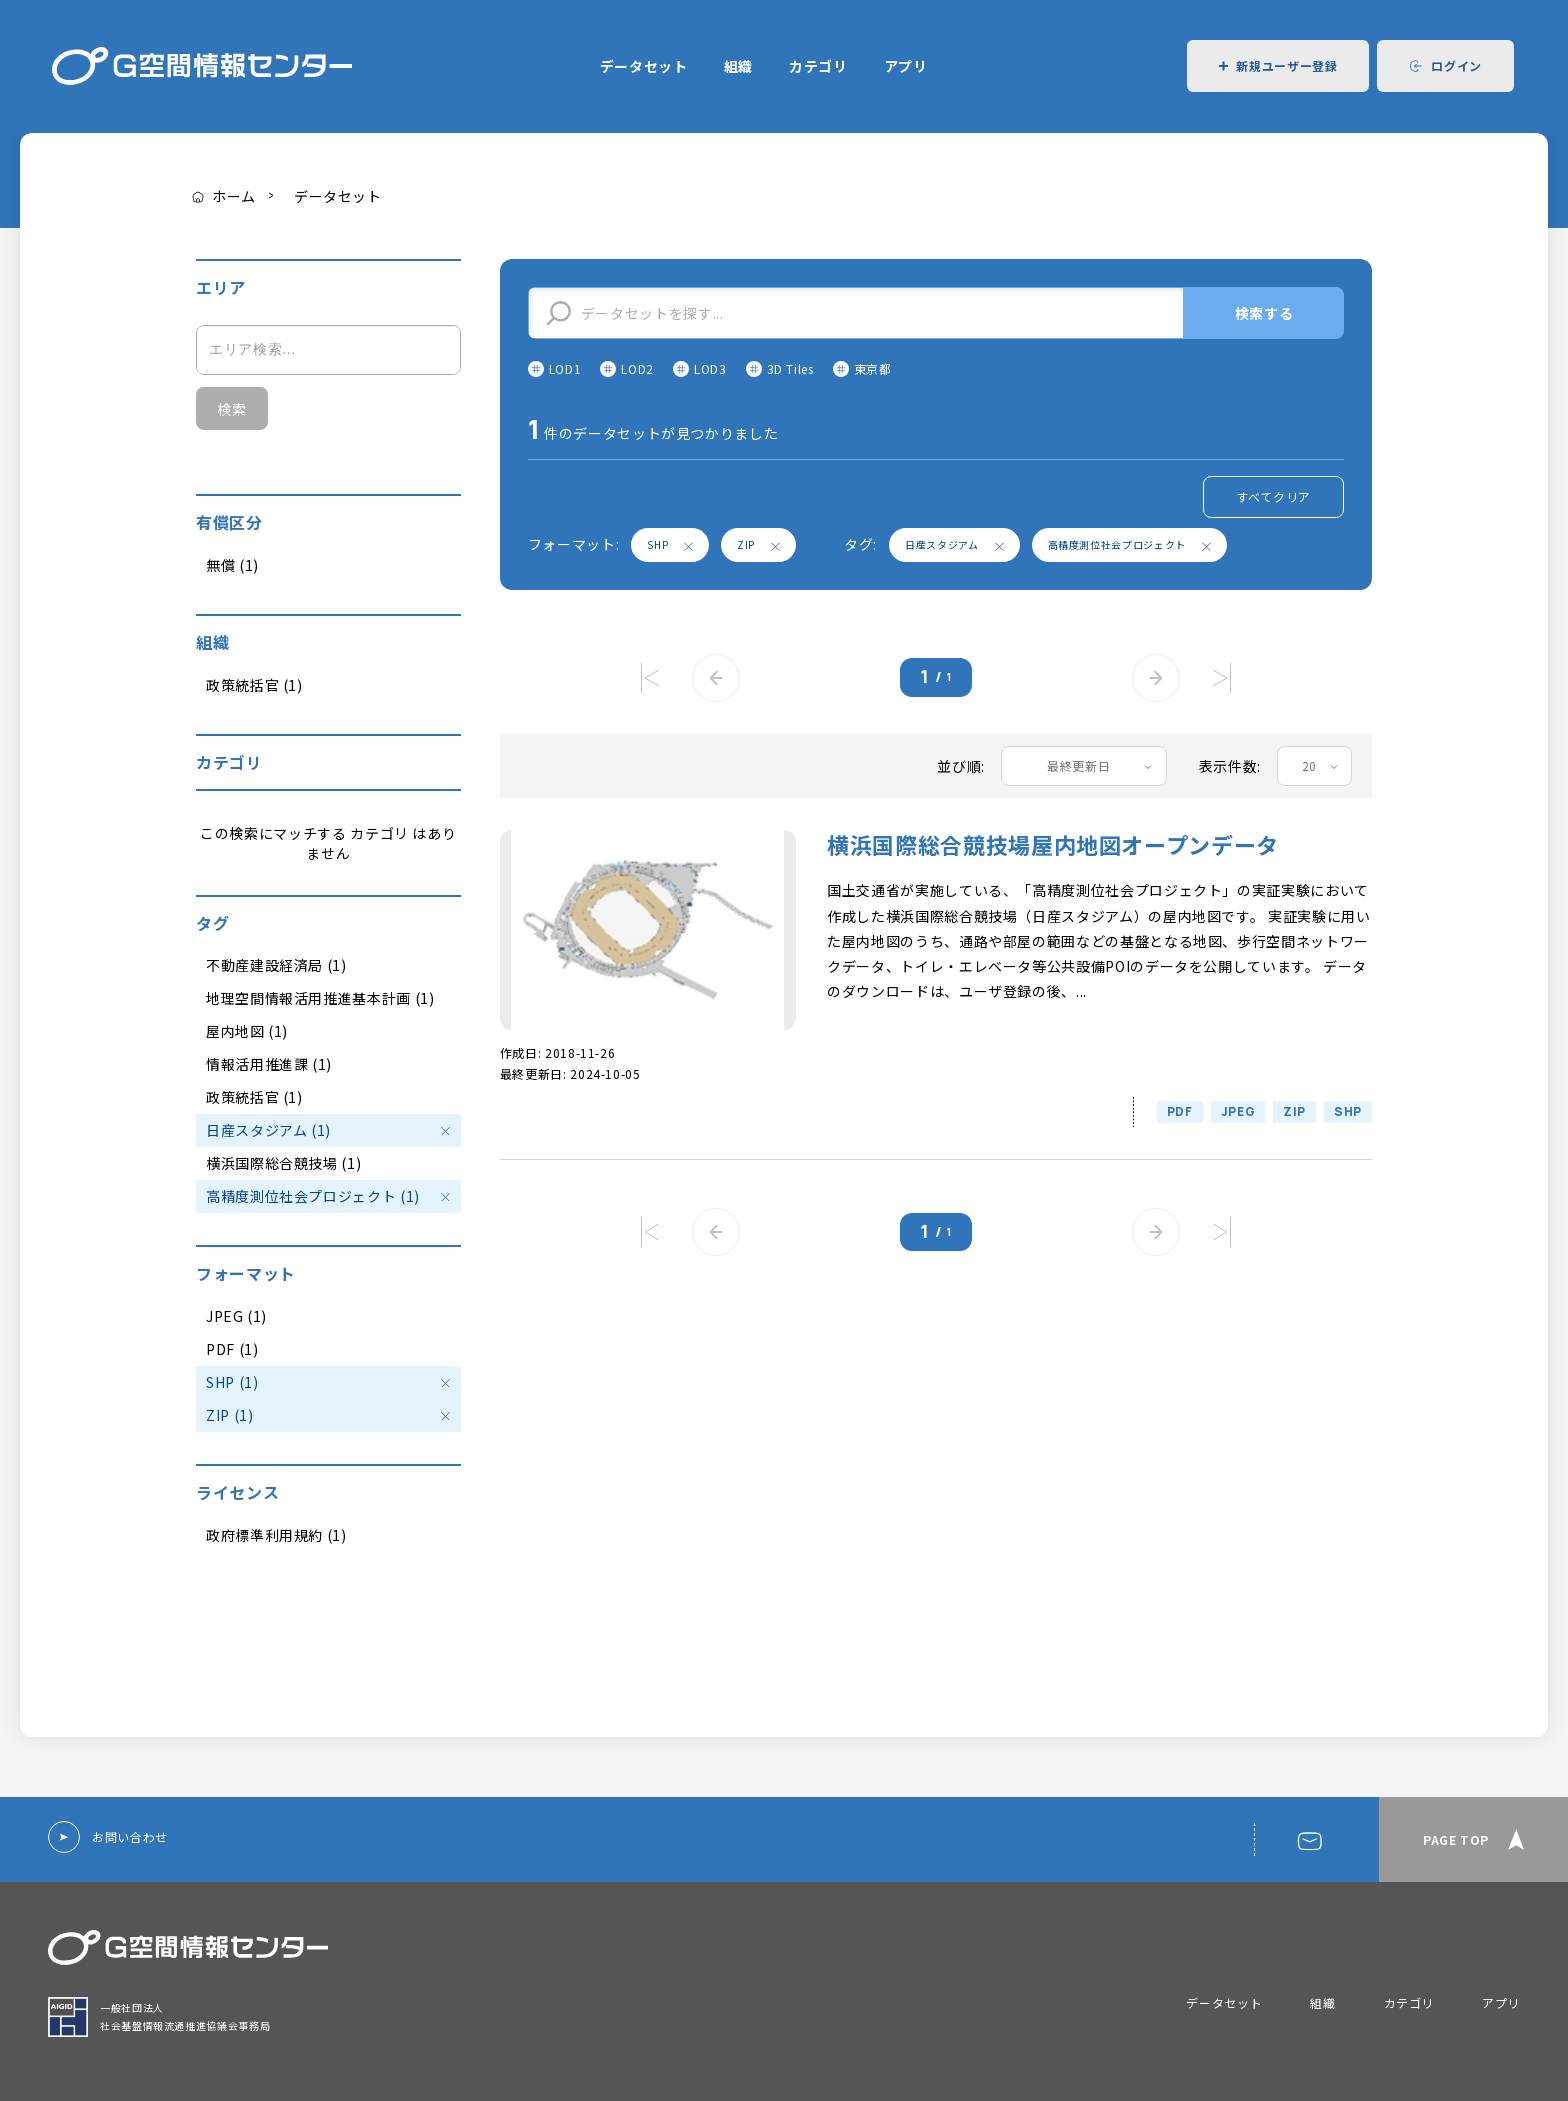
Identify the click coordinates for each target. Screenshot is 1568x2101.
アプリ (906, 66)
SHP (670, 544)
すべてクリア (1273, 496)
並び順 (959, 766)
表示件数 (1228, 766)
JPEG (1238, 1111)
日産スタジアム (954, 544)
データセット (644, 66)
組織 (738, 66)
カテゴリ (818, 66)
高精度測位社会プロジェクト (1129, 544)
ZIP (758, 544)
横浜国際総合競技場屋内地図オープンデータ (1053, 844)
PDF (1180, 1111)
